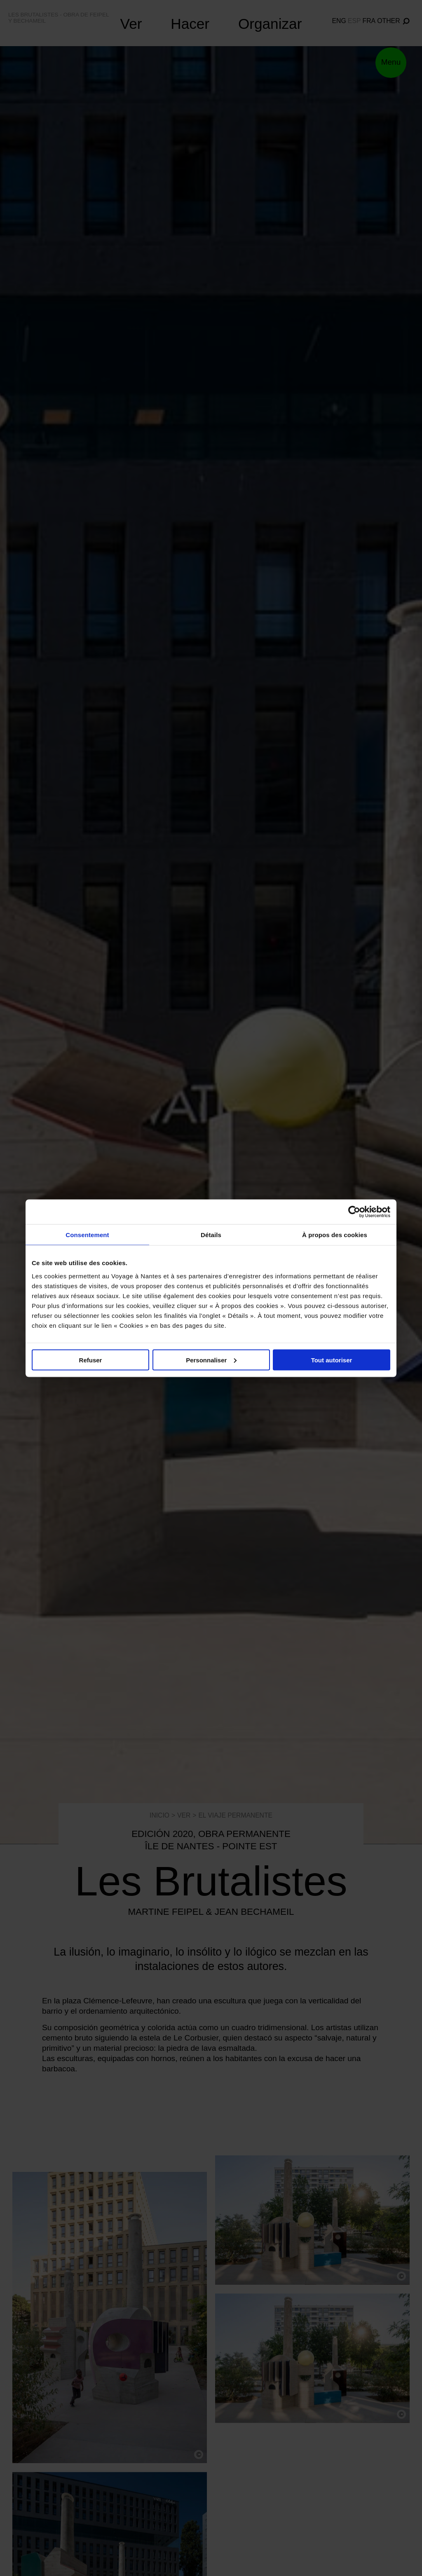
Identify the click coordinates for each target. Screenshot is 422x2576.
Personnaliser (211, 1359)
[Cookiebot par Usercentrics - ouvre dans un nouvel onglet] (354, 1211)
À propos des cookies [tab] (334, 1234)
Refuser (90, 1359)
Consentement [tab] (87, 1234)
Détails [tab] (211, 1234)
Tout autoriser (331, 1359)
